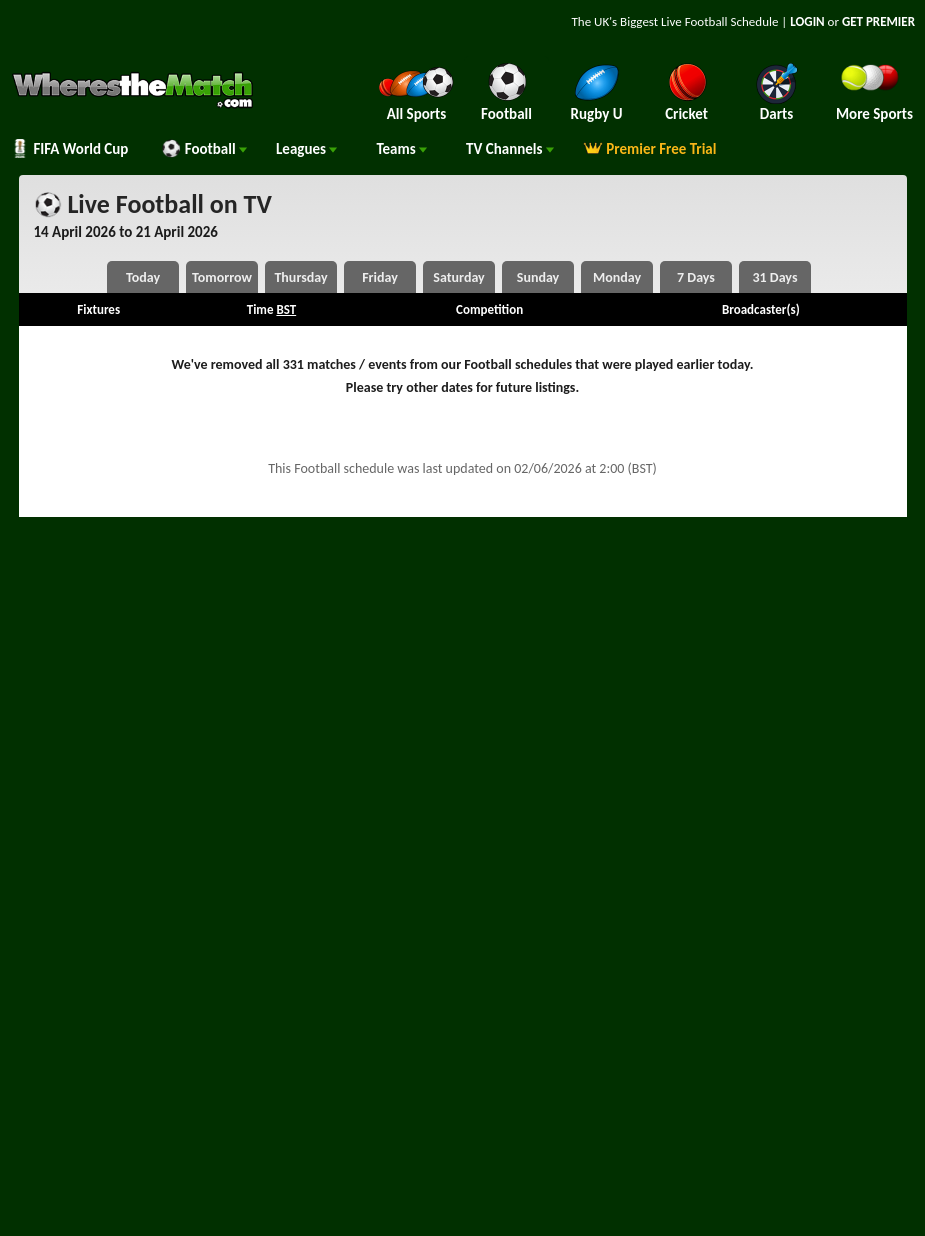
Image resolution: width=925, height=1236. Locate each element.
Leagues (306, 149)
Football (204, 149)
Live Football (694, 21)
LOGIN (807, 21)
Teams (401, 149)
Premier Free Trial (650, 149)
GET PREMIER (878, 21)
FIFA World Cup (69, 149)
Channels (510, 149)
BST (286, 309)
